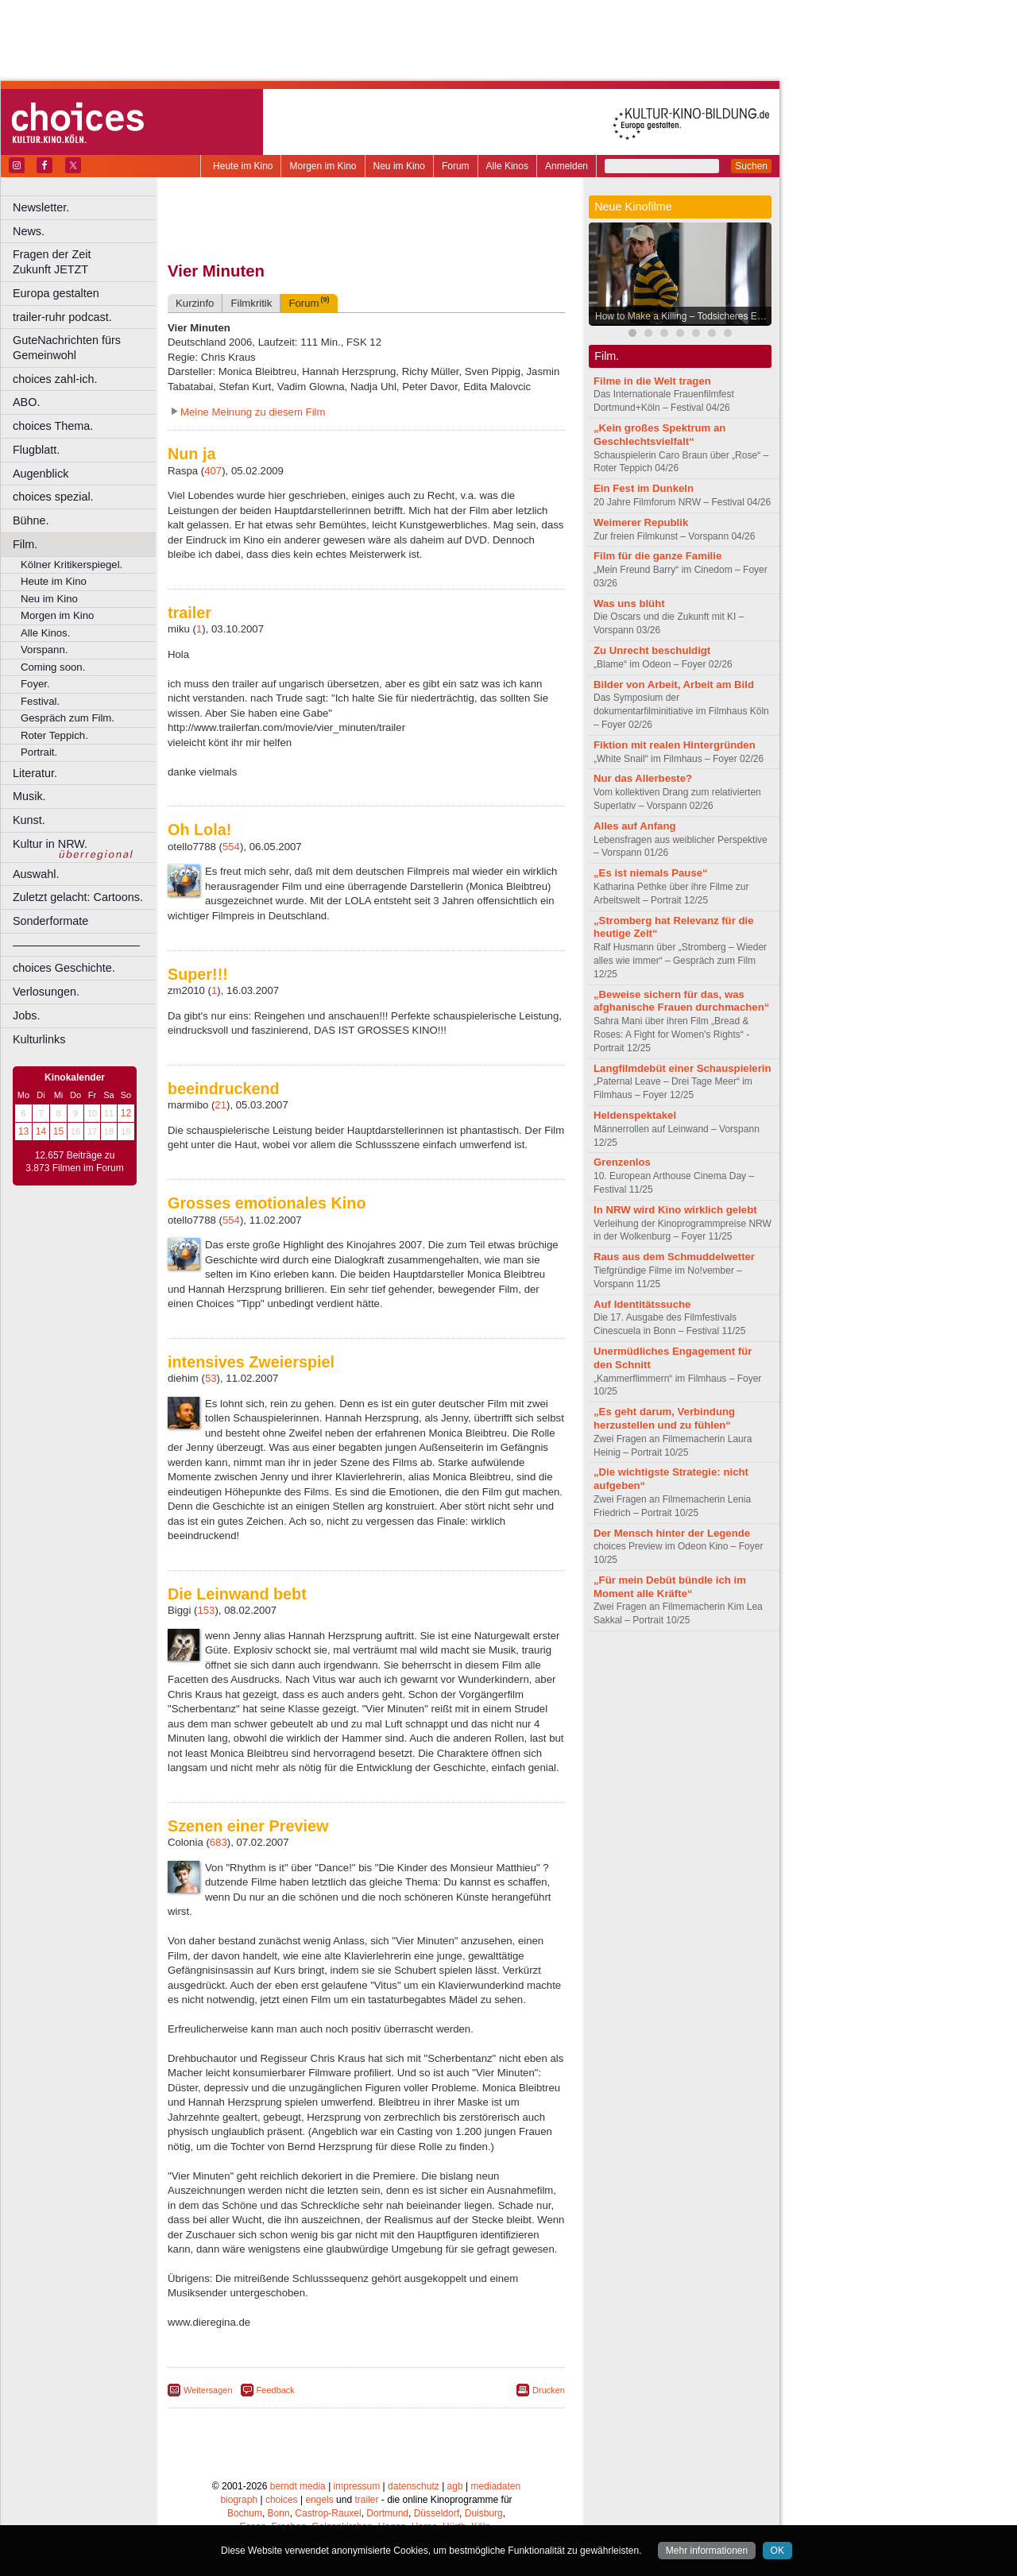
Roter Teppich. (54, 735)
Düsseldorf (436, 2513)
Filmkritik (251, 303)
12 (126, 1113)
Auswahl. (36, 874)
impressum (357, 2486)
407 (213, 471)
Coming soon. (53, 667)
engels (319, 2499)
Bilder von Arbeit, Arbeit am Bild (674, 684)
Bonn (279, 2513)
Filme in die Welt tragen (652, 381)
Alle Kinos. (45, 633)
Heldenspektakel (635, 1115)
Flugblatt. (36, 449)
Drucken (548, 2390)
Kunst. (29, 820)
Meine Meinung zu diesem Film (253, 412)
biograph (238, 2499)
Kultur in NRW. (50, 843)
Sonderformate (50, 921)
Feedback (276, 2390)
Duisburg (484, 2513)
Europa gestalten (56, 293)
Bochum (244, 2513)
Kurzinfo (195, 303)
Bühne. (31, 520)
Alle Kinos (507, 166)
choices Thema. (53, 426)
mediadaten (495, 2486)
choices (281, 2499)
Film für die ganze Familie (657, 556)
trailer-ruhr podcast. (62, 317)
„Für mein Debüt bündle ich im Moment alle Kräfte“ (670, 1586)
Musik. (29, 796)
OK (777, 2550)
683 (218, 1842)
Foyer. (35, 684)
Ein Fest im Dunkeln (644, 488)
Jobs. (26, 1015)
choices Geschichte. (64, 967)
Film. (25, 544)
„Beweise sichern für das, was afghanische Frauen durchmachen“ (681, 1001)
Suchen (751, 166)
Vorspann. (44, 650)
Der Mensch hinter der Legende (672, 1533)
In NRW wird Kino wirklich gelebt (675, 1210)
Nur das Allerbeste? (643, 778)
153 (206, 1610)
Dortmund (387, 2513)
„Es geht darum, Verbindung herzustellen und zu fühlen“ (664, 1418)
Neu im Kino (399, 166)
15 (58, 1131)
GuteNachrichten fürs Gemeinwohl (67, 348)
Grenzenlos (622, 1162)
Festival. (40, 701)
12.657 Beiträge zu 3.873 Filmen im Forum (74, 1162)
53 (211, 1378)
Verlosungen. (46, 991)
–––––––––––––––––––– (76, 944)
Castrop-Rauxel (328, 2513)
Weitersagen (208, 2390)
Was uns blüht (629, 603)
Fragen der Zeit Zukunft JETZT (86, 262)
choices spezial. (53, 496)
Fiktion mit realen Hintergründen (675, 745)
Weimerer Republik (641, 522)
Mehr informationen (707, 2550)
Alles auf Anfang (635, 826)
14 (41, 1131)
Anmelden (566, 166)
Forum (456, 166)
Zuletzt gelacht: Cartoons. (78, 897)
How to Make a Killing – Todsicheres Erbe (683, 316)
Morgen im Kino (322, 166)
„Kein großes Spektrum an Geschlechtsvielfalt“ (659, 434)
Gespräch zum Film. (67, 718)
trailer (366, 2499)
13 (23, 1131)
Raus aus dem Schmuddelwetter (674, 1257)
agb (455, 2486)
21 (220, 1105)
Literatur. (35, 773)
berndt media (298, 2486)
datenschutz (413, 2486)
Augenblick (40, 473)
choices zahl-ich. (55, 379)
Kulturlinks (39, 1039)
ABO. (26, 402)
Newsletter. (41, 207)
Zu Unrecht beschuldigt (652, 650)
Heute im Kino (243, 166)
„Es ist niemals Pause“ (651, 873)
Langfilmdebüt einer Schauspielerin (682, 1068)
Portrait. (39, 752)
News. (28, 231)
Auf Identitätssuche (642, 1304)
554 (231, 847)
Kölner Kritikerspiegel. (71, 565)
